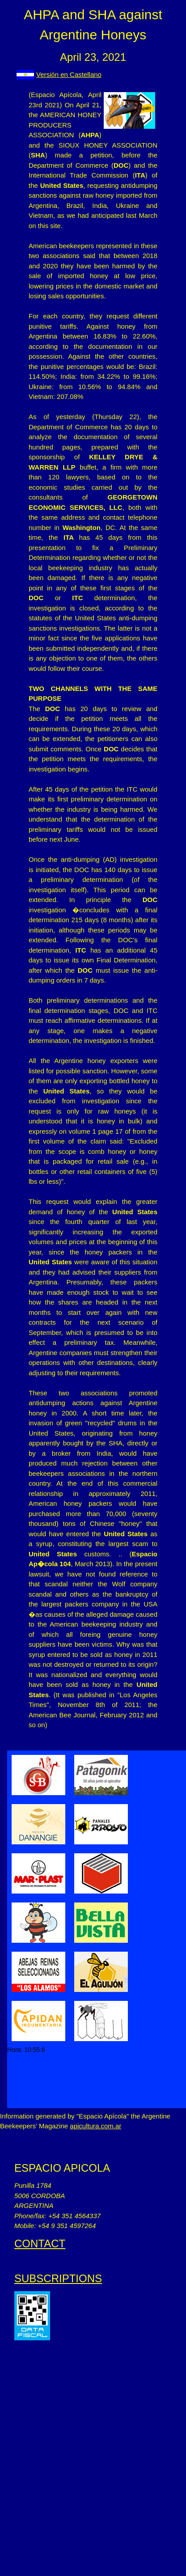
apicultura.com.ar (95, 2126)
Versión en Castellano (68, 74)
